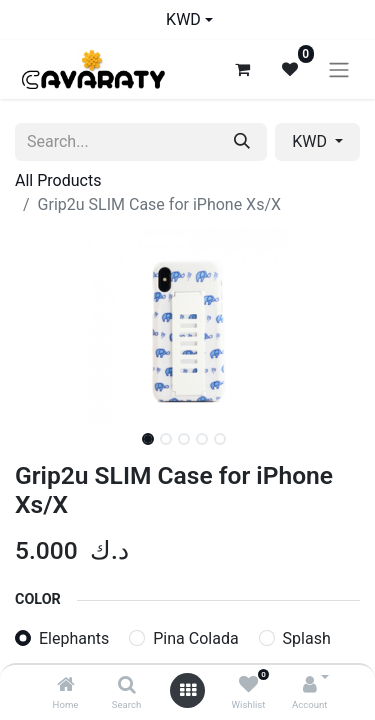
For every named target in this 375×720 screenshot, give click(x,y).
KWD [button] (311, 141)
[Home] (66, 685)
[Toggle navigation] (339, 69)
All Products (58, 180)
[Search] (127, 685)
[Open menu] (188, 690)
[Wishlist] (248, 685)
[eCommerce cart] (242, 69)
